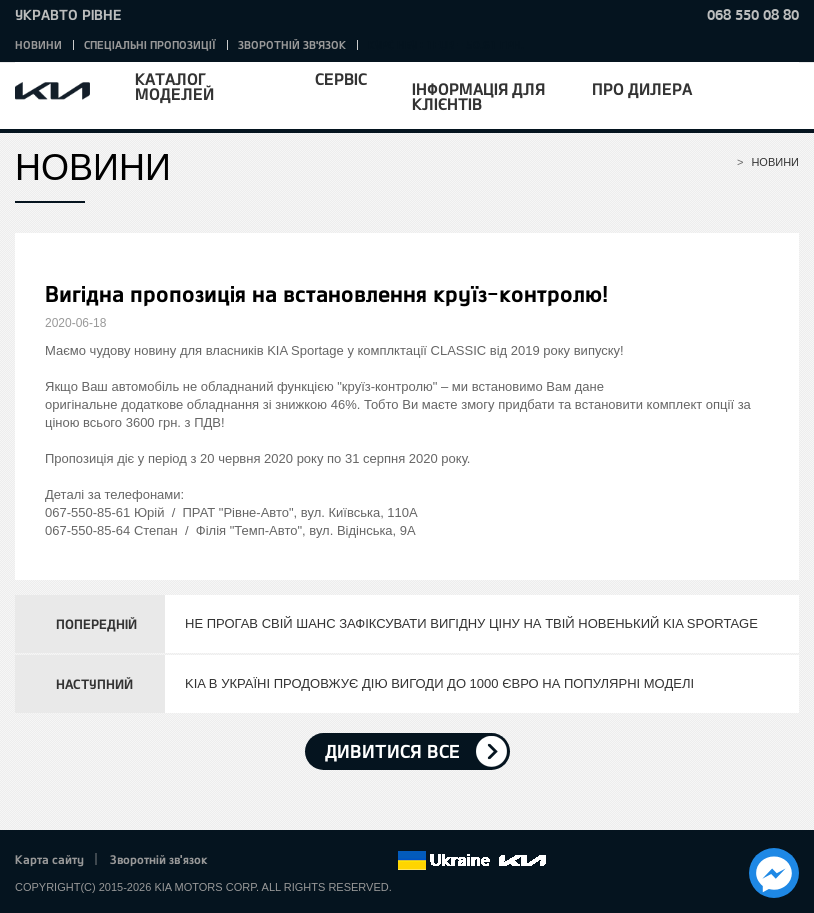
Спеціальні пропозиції (150, 44)
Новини (38, 44)
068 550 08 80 (753, 14)
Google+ (299, 861)
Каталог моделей (174, 86)
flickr (382, 861)
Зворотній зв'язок (292, 44)
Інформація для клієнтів (478, 96)
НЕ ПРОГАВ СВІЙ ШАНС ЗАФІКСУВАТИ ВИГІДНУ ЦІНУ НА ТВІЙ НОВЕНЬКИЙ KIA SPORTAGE (471, 623)
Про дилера (642, 88)
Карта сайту (49, 859)
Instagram (354, 861)
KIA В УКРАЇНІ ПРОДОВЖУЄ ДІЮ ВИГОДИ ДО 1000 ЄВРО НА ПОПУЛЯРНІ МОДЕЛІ (439, 683)
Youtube (327, 861)
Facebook (244, 861)
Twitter (271, 861)
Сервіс (341, 78)
